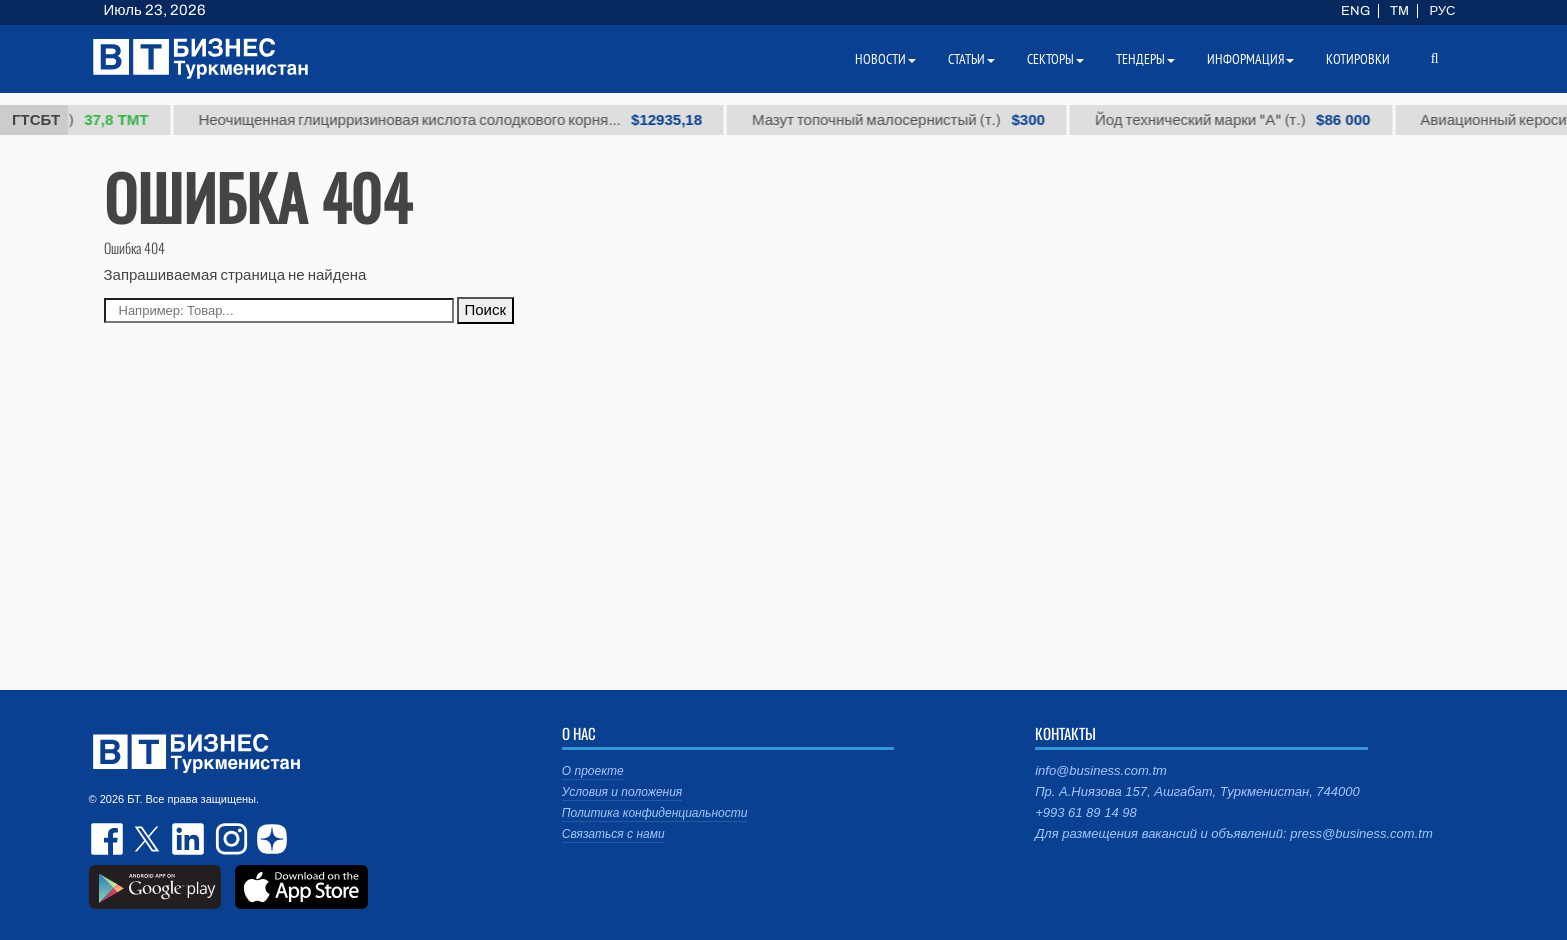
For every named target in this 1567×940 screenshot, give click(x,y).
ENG (1355, 11)
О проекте (593, 771)
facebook (109, 839)
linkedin (189, 839)
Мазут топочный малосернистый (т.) (906, 120)
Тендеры (1145, 59)
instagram (229, 839)
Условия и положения (622, 792)
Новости (885, 59)
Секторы (1055, 59)
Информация (1250, 59)
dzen (269, 839)
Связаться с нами (613, 834)
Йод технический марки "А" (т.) (1240, 120)
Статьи (971, 59)
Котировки (1358, 59)
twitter (149, 839)
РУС (1442, 11)
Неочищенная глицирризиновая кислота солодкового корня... (458, 120)
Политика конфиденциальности (655, 813)
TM (1399, 11)
